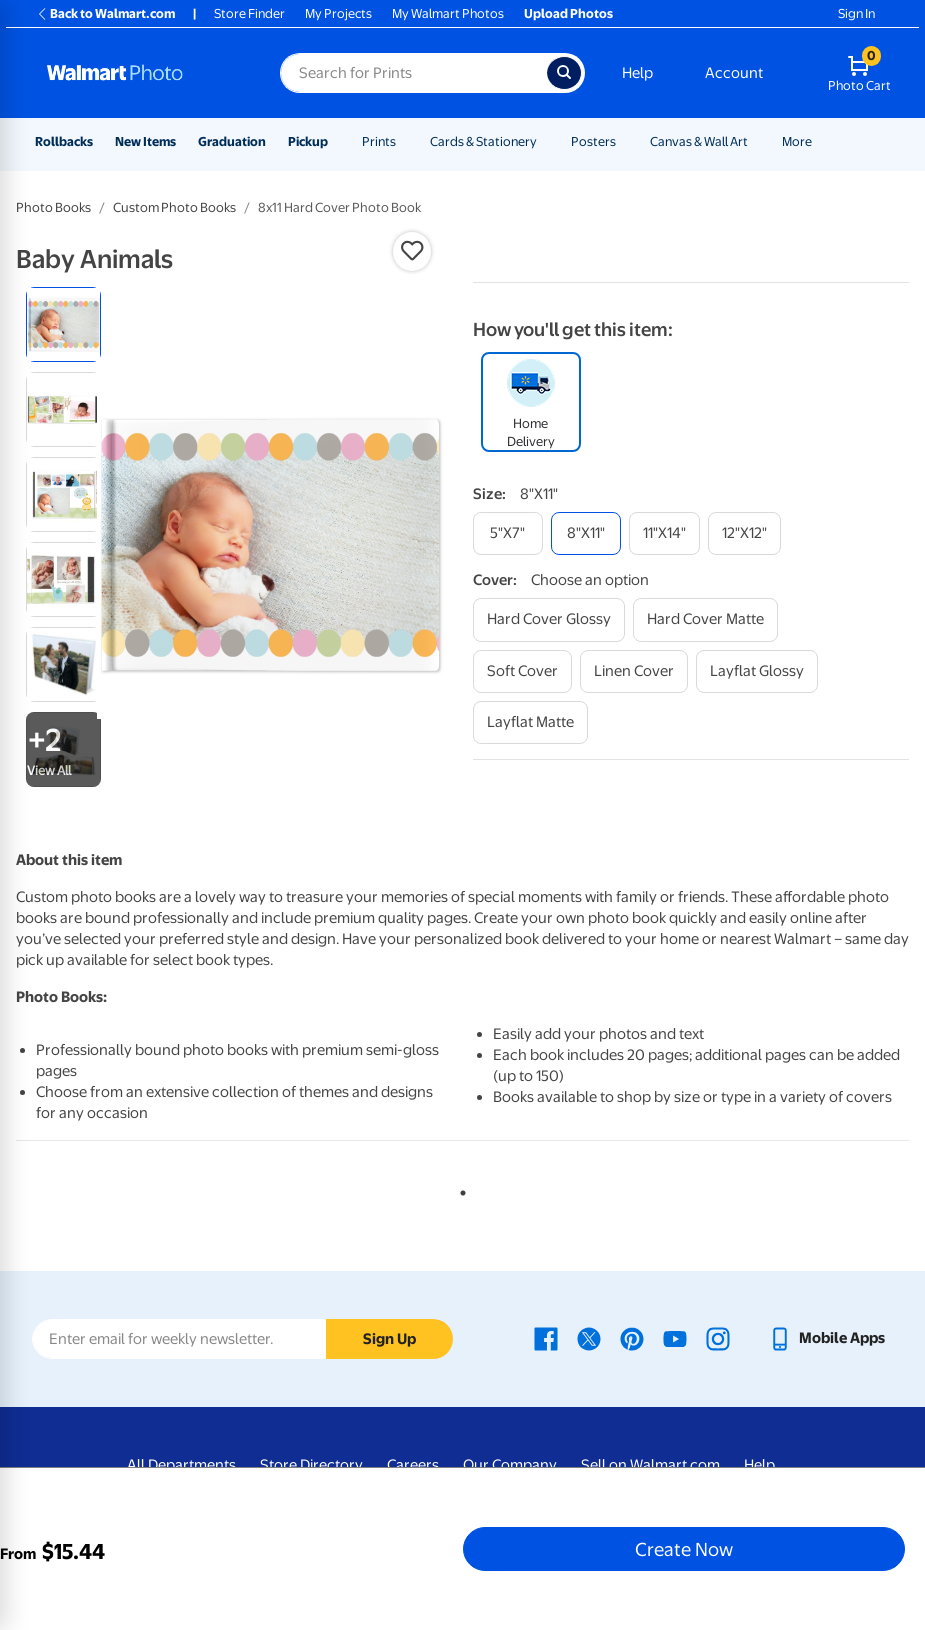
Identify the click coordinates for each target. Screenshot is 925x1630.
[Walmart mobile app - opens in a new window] (826, 1338)
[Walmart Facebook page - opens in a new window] (546, 1338)
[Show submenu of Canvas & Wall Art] (757, 141)
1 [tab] (459, 1189)
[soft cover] (522, 671)
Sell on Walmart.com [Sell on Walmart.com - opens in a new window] (650, 1465)
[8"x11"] (586, 533)
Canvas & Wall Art (699, 141)
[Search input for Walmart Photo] (413, 73)
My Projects (338, 13)
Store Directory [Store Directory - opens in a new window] (311, 1465)
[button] (412, 251)
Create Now (684, 1549)
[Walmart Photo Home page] (142, 73)
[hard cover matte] (705, 619)
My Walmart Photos (448, 13)
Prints (379, 141)
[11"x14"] (664, 533)
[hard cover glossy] (549, 619)
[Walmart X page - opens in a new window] (589, 1338)
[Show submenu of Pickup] (337, 141)
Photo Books (53, 207)
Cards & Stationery (483, 141)
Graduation (232, 141)
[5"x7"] (508, 533)
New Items (145, 141)
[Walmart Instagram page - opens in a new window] (718, 1338)
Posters (593, 141)
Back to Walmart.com (105, 13)
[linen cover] (634, 671)
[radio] (63, 324)
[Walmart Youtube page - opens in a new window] (675, 1338)
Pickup (308, 141)
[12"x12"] (744, 533)
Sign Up (389, 1339)
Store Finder (249, 13)
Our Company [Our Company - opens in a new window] (510, 1465)
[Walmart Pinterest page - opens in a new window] (632, 1338)
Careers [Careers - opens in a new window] (413, 1465)
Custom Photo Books (174, 207)
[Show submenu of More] (821, 141)
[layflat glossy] (757, 671)
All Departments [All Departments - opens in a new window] (181, 1465)
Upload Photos (568, 13)
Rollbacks (64, 141)
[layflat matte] (530, 722)
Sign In (856, 13)
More (797, 141)
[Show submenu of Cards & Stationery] (546, 141)
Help (637, 73)
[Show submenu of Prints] (405, 141)
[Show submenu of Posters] (625, 141)
